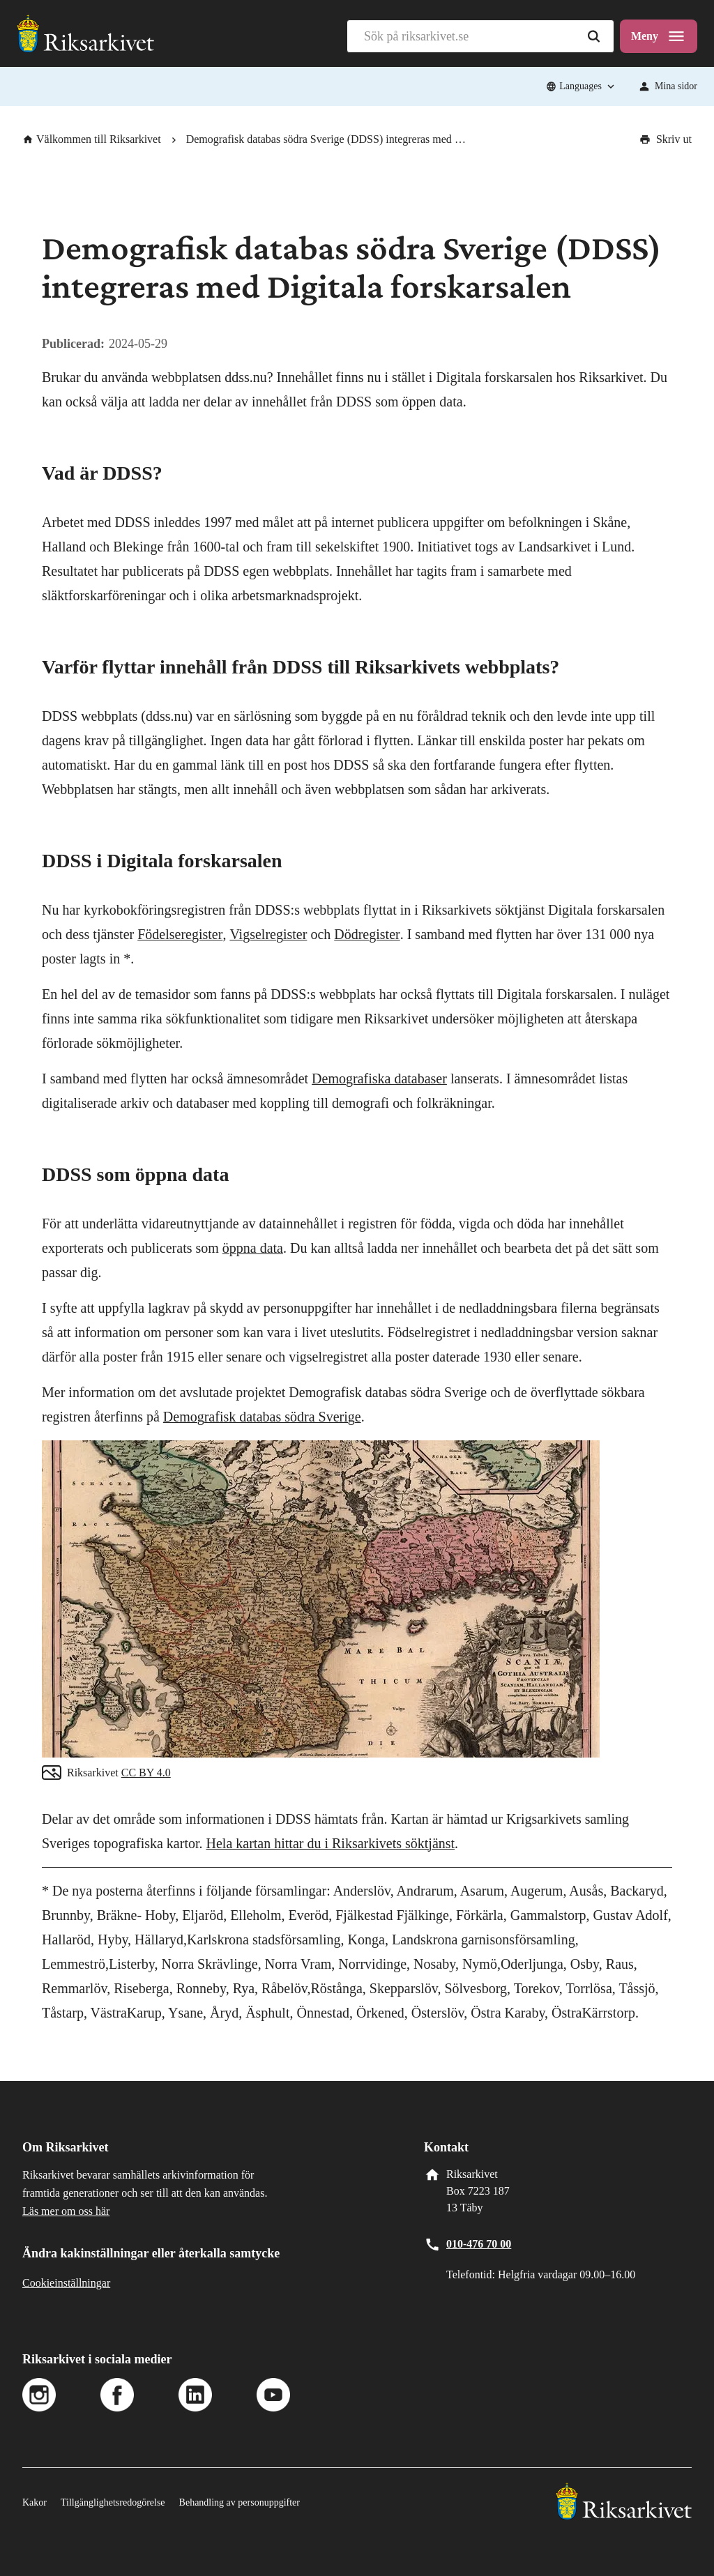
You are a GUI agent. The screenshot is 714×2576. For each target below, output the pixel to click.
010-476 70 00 (478, 2244)
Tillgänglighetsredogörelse (113, 2502)
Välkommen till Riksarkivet (91, 139)
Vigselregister (268, 934)
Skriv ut (665, 139)
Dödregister (367, 934)
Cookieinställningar (66, 2283)
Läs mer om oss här (65, 2211)
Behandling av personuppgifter (239, 2502)
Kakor (34, 2502)
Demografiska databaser (379, 1078)
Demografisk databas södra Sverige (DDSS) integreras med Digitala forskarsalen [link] (329, 139)
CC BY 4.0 (146, 1772)
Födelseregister (179, 934)
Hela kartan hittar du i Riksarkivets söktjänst (330, 1843)
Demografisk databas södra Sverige (262, 1416)
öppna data (252, 1248)
